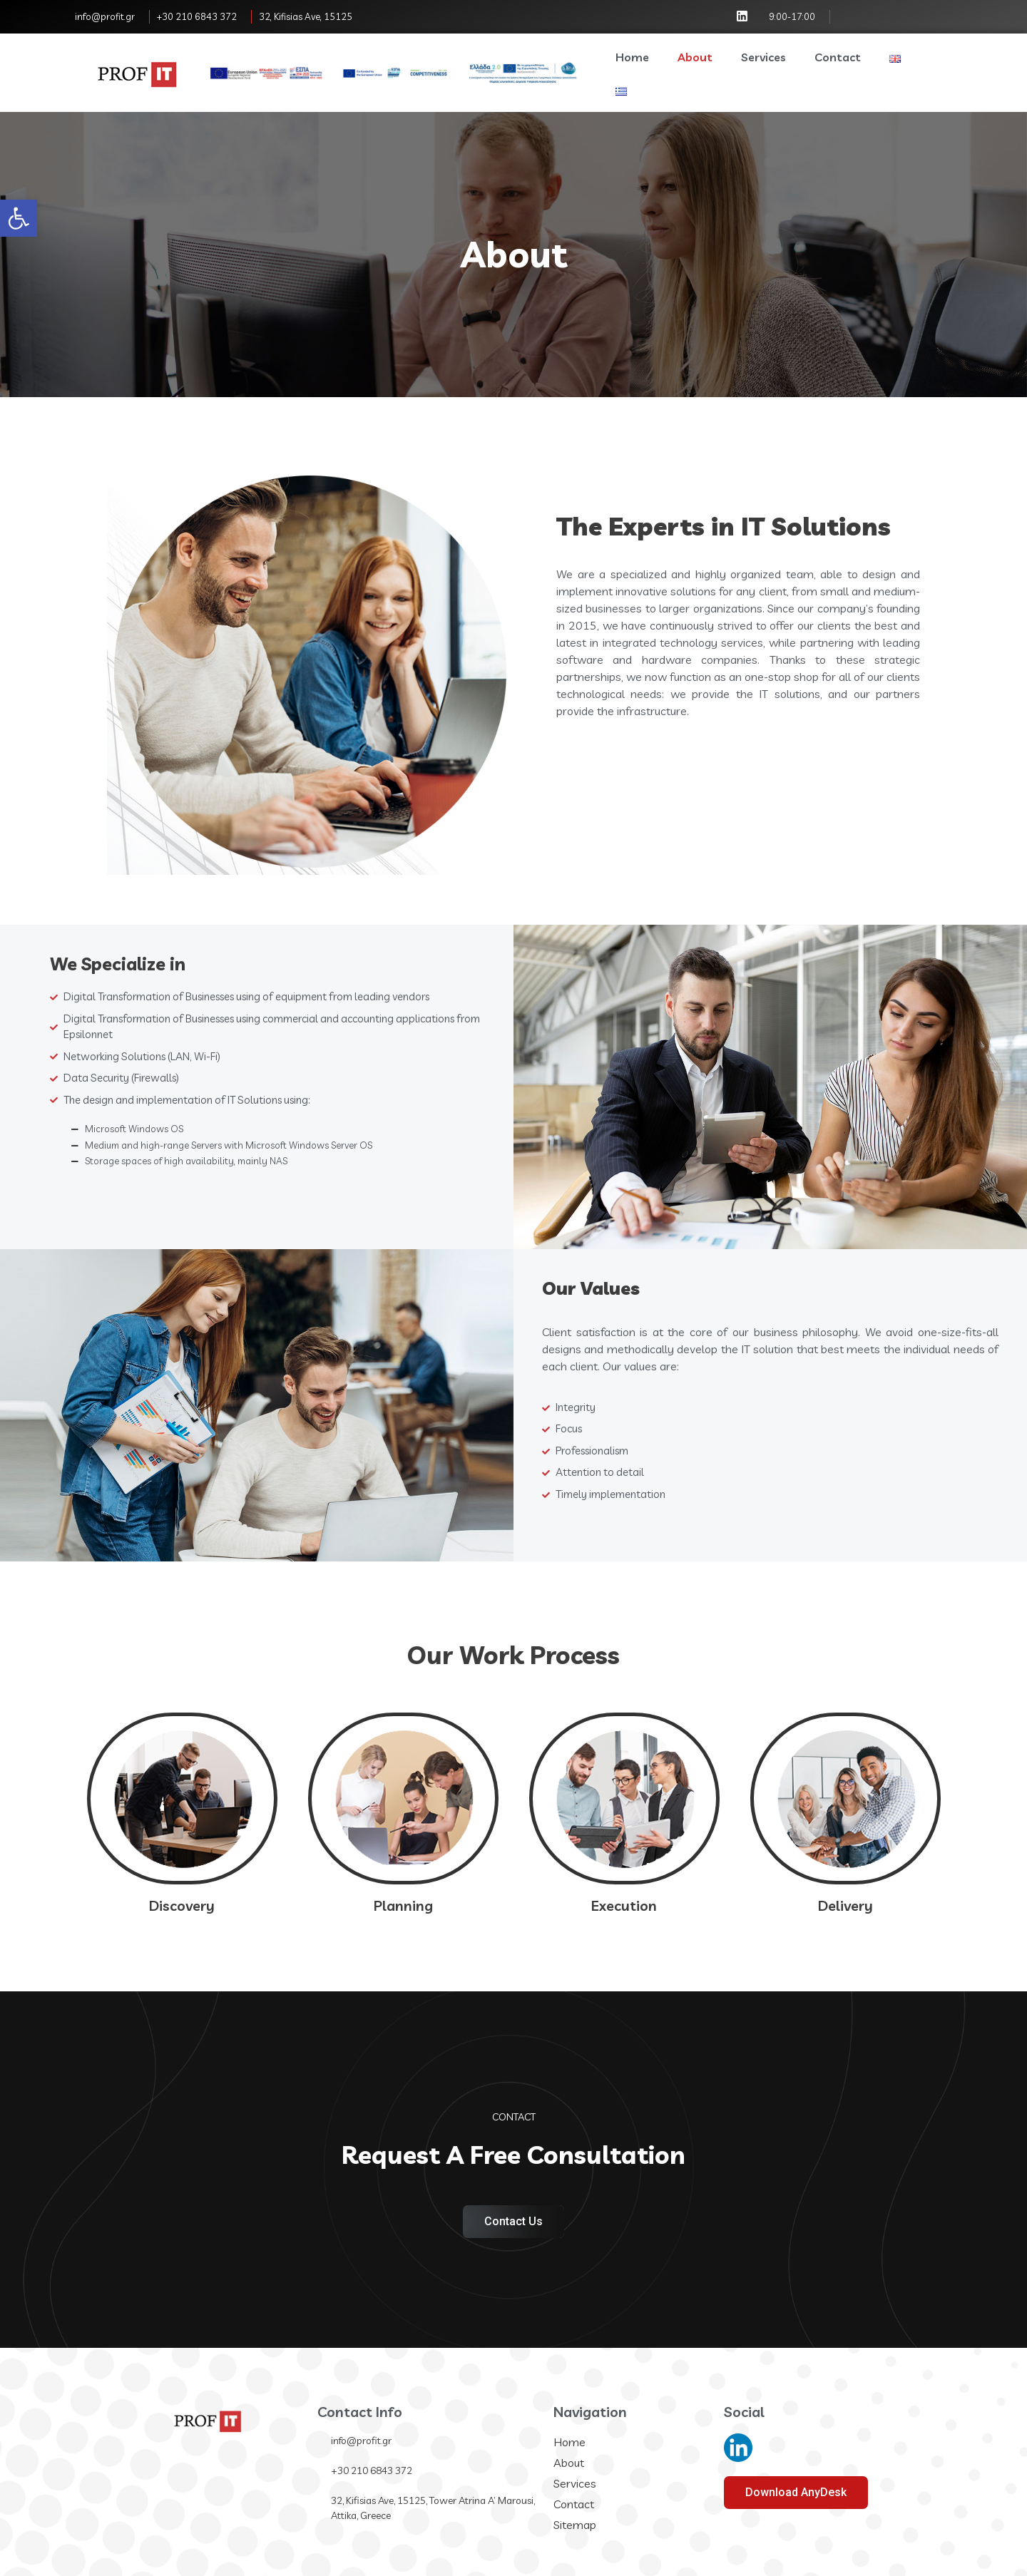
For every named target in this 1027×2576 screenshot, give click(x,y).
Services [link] (763, 57)
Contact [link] (837, 57)
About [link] (695, 57)
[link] (18, 218)
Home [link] (632, 57)
